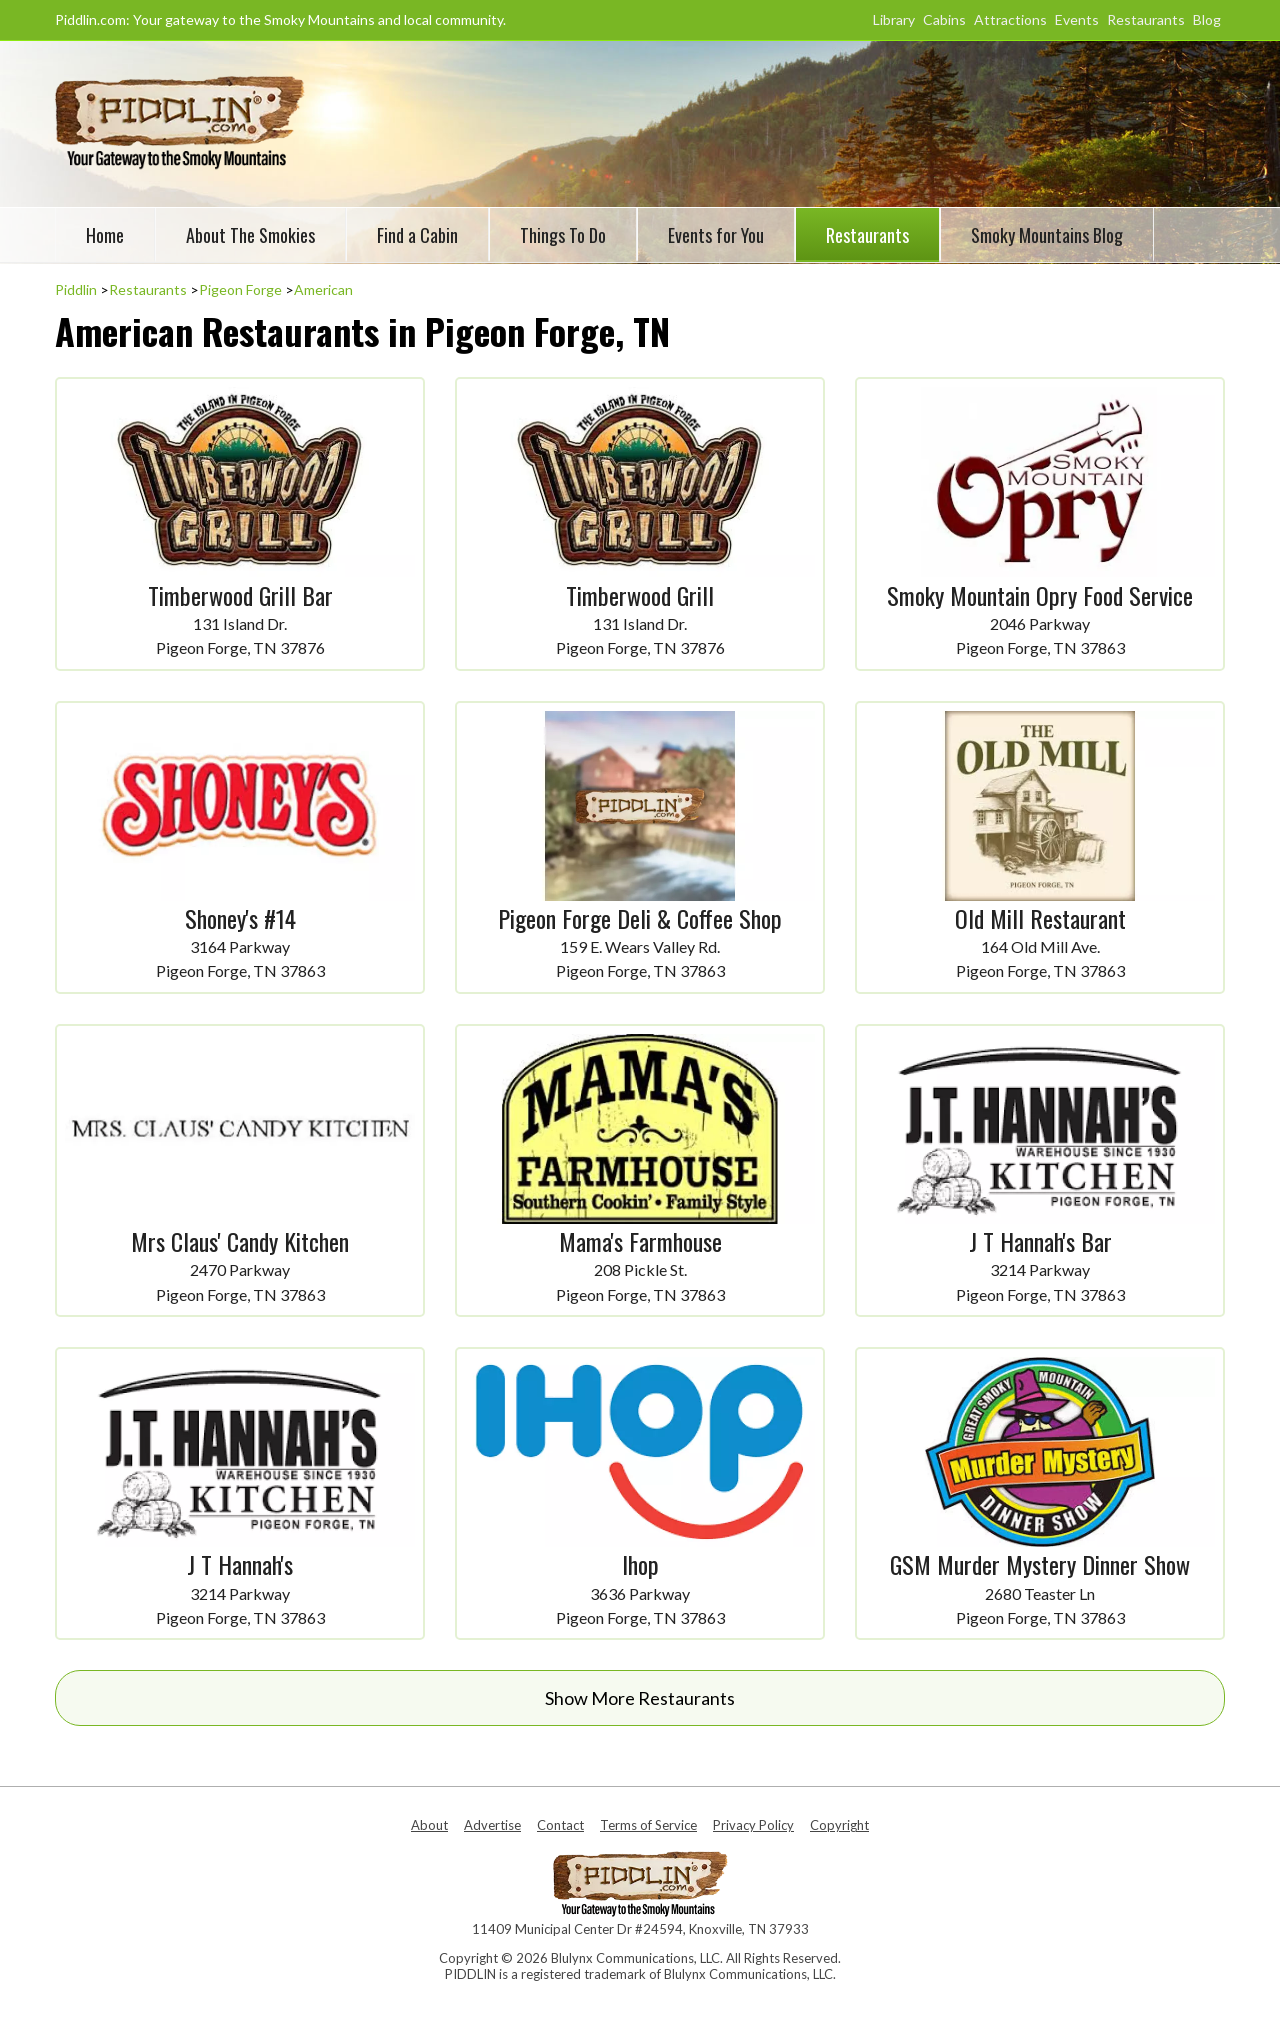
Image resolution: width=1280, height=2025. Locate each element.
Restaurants (1146, 19)
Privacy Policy (753, 1825)
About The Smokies (250, 235)
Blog (1207, 19)
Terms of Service (648, 1825)
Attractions (1010, 19)
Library (894, 19)
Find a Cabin (417, 235)
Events (1077, 19)
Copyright (839, 1825)
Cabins (944, 19)
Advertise (492, 1825)
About (429, 1825)
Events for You (716, 235)
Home (105, 235)
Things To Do (563, 235)
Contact (560, 1825)
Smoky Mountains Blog (1047, 235)
